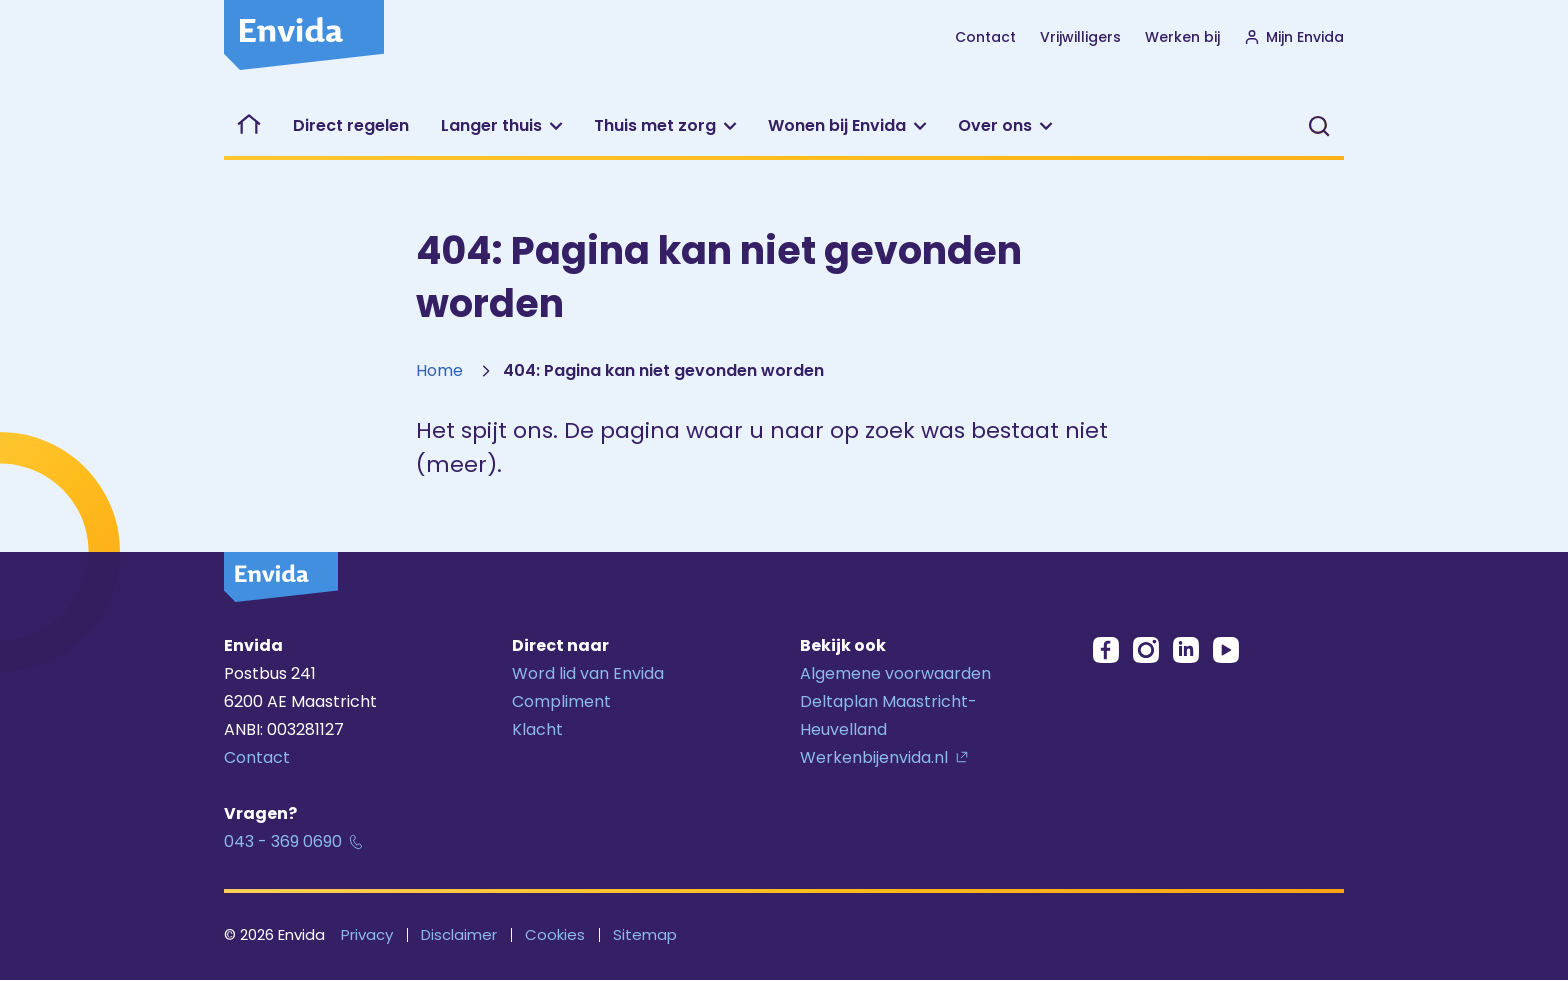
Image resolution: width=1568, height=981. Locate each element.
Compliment (561, 701)
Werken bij (1182, 36)
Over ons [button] (995, 125)
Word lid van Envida (588, 673)
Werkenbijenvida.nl (874, 757)
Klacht (537, 729)
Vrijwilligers (1080, 36)
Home (439, 370)
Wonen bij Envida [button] (837, 125)
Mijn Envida (1294, 37)
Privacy (367, 934)
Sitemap (645, 934)
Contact (985, 37)
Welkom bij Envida (250, 126)
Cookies (555, 934)
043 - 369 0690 (283, 841)
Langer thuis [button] (491, 125)
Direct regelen (351, 125)
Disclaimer (459, 934)
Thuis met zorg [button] (655, 125)
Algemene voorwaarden (895, 673)
